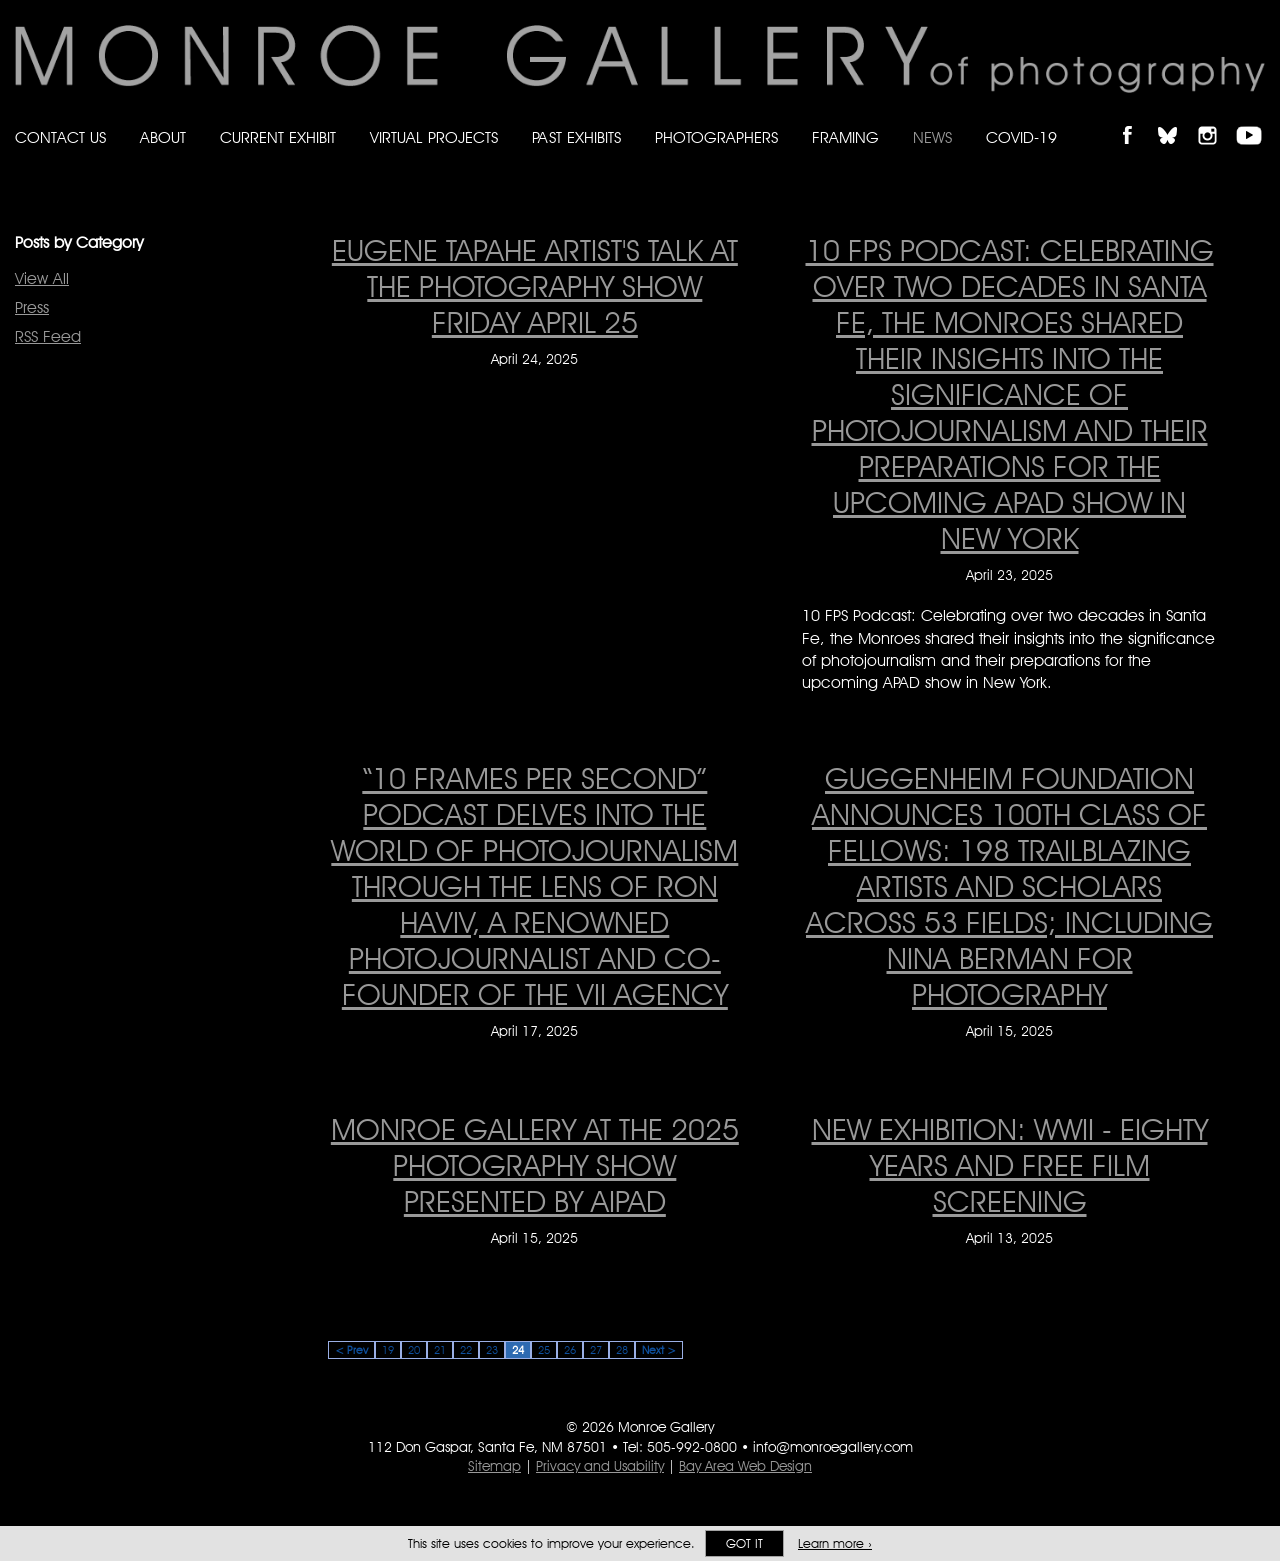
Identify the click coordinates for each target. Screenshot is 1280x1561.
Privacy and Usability (600, 1466)
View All (42, 278)
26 (570, 1350)
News (932, 137)
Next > (659, 1350)
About (163, 137)
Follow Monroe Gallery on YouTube (1256, 118)
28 (622, 1350)
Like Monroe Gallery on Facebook (1136, 118)
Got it (744, 1543)
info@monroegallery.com (833, 1447)
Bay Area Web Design (745, 1466)
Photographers (716, 137)
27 (596, 1350)
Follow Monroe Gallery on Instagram (1216, 118)
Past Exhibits (576, 137)
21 (440, 1350)
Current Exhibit (278, 137)
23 (492, 1350)
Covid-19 (1021, 137)
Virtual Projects (434, 137)
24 (518, 1350)
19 (388, 1350)
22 (466, 1350)
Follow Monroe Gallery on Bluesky (1177, 118)
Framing (845, 137)
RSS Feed (48, 336)
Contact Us (60, 137)
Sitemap (494, 1466)
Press (32, 307)
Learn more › (835, 1543)
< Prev (351, 1350)
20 (414, 1350)
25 (544, 1350)
